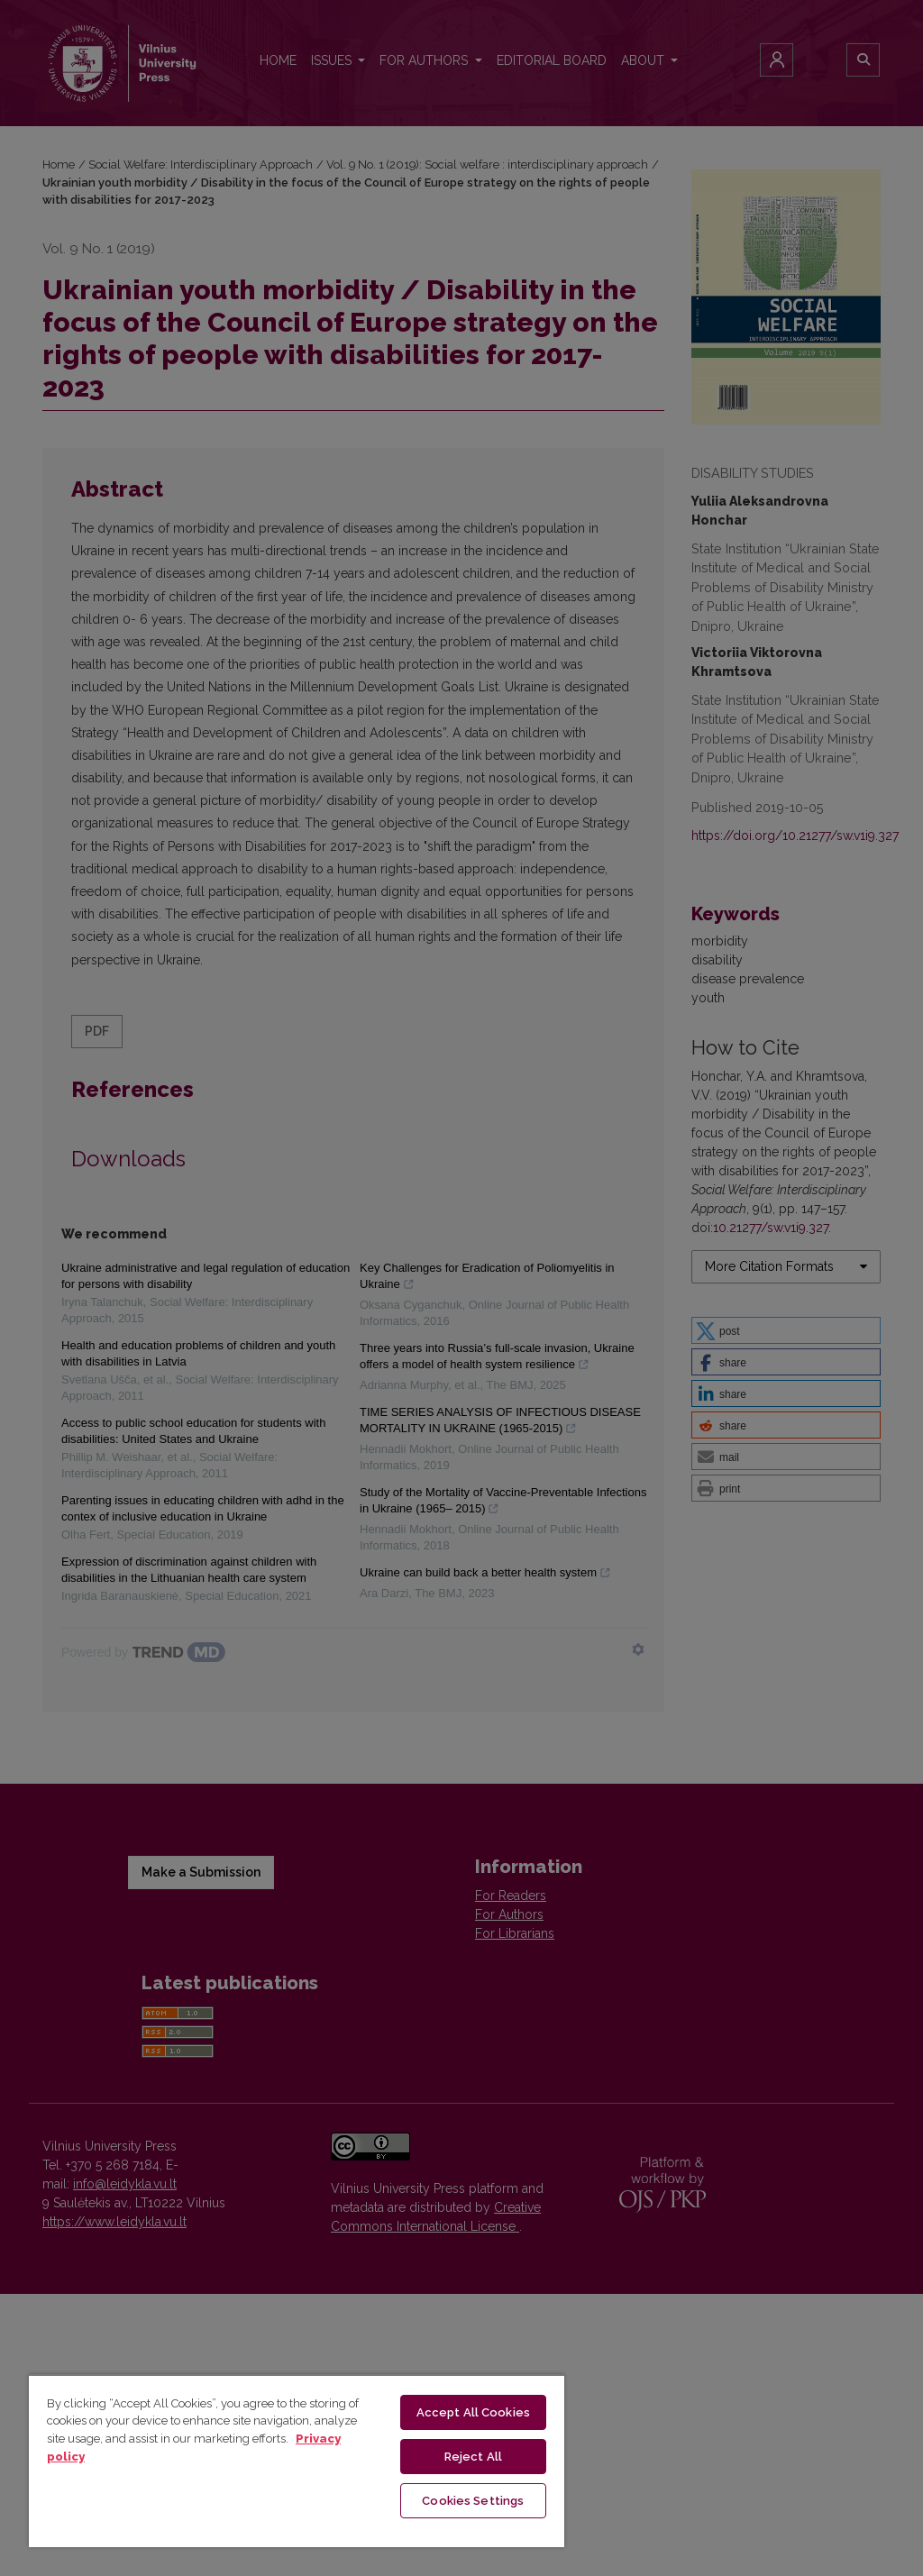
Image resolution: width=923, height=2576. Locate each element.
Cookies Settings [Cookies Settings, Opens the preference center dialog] (473, 2500)
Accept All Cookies (473, 2412)
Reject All (473, 2456)
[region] (296, 2460)
